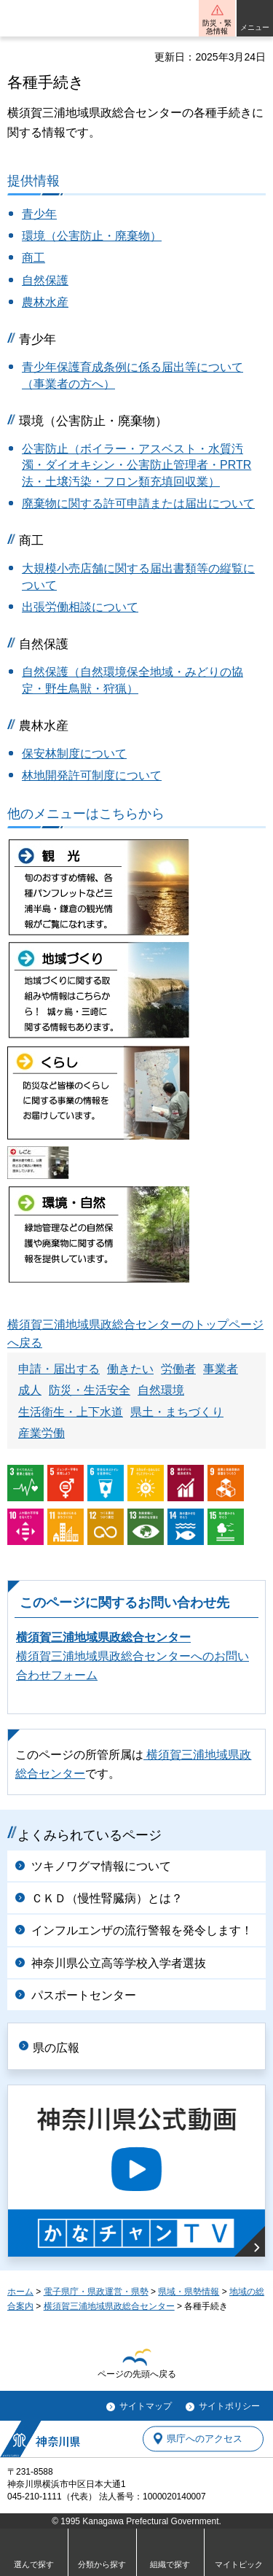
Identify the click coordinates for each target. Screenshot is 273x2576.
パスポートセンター (83, 1995)
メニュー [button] (254, 27)
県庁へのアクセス (204, 2438)
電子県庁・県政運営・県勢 (96, 2292)
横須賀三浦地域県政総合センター (103, 1637)
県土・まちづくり (176, 1412)
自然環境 (161, 1390)
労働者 (178, 1369)
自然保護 (45, 280)
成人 (29, 1390)
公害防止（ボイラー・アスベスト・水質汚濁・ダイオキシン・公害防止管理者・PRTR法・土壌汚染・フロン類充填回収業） (136, 465)
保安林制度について (74, 753)
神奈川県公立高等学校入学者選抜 (118, 1963)
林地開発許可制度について (92, 775)
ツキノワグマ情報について (101, 1866)
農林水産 (45, 302)
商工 (33, 258)
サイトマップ (145, 2406)
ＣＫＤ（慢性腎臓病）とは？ (107, 1898)
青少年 (39, 214)
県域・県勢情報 (188, 2292)
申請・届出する (59, 1369)
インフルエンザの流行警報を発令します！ (142, 1930)
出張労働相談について (80, 607)
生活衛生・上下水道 (70, 1412)
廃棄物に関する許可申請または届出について (138, 503)
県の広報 (56, 2048)
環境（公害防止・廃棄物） (92, 236)
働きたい (130, 1369)
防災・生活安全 (89, 1390)
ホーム (20, 2292)
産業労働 (41, 1433)
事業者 (220, 1369)
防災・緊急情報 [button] (217, 27)
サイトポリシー (229, 2406)
